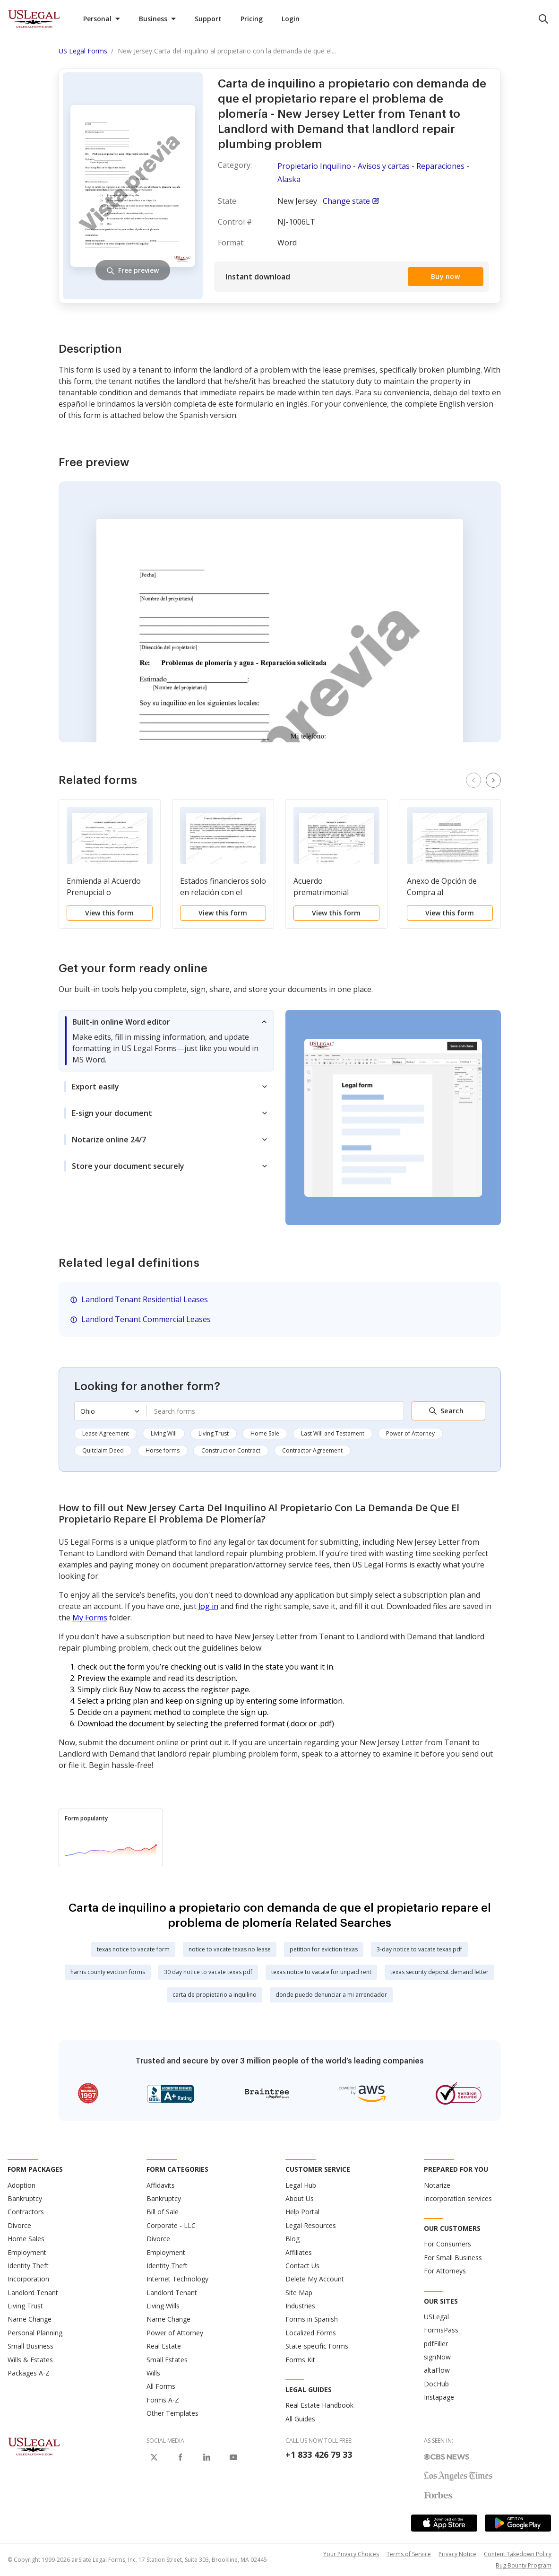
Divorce (19, 2225)
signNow (437, 2356)
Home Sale (264, 1433)
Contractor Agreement (312, 1450)
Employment (27, 2252)
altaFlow (437, 2370)
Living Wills (163, 2305)
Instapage (439, 2397)
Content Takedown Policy (517, 2554)
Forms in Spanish (311, 2319)
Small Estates (167, 2359)
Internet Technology (177, 2278)
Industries (300, 2305)
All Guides (300, 2418)
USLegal (436, 2316)
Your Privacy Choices (351, 2554)
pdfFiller (436, 2343)
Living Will (164, 1433)
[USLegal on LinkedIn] (207, 2457)
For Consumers (447, 2243)
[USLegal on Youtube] (233, 2457)
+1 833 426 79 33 (318, 2454)
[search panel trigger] (543, 19)
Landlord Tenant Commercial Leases (146, 1319)
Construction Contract (230, 1450)
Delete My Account (314, 2278)
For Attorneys (445, 2270)
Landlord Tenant (33, 2292)
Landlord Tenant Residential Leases (144, 1299)
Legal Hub (300, 2185)
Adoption (21, 2185)
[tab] (166, 1040)
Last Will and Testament (332, 1433)
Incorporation (28, 2278)
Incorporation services (458, 2198)
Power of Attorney (410, 1433)
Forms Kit (300, 2359)
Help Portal (302, 2211)
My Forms (89, 1617)
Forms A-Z (162, 2399)
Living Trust (213, 1433)
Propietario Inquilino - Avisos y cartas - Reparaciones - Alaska (373, 172)
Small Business (30, 2345)
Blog (292, 2238)
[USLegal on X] (154, 2457)
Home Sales (26, 2238)
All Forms (160, 2386)
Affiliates (298, 2252)
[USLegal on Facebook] (180, 2457)
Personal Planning (35, 2332)
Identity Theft (28, 2265)
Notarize (437, 2185)
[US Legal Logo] (34, 2446)
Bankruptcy (25, 2198)
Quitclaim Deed (103, 1450)
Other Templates (172, 2413)
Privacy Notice (457, 2554)
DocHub (436, 2383)
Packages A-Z (29, 2372)
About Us (299, 2198)
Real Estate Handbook (319, 2405)
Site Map (298, 2292)
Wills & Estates (30, 2359)
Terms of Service (409, 2554)
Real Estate (163, 2345)
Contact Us (302, 2265)
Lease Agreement (105, 1433)
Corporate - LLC (171, 2225)
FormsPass (441, 2329)
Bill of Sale (162, 2211)
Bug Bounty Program (523, 2565)
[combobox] (275, 1410)
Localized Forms (310, 2332)
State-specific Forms (316, 2345)
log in (208, 1606)
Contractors (26, 2211)
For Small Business (453, 2257)
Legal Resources (310, 2225)
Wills (153, 2372)
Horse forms (163, 1450)
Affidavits (160, 2185)
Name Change (30, 2319)
